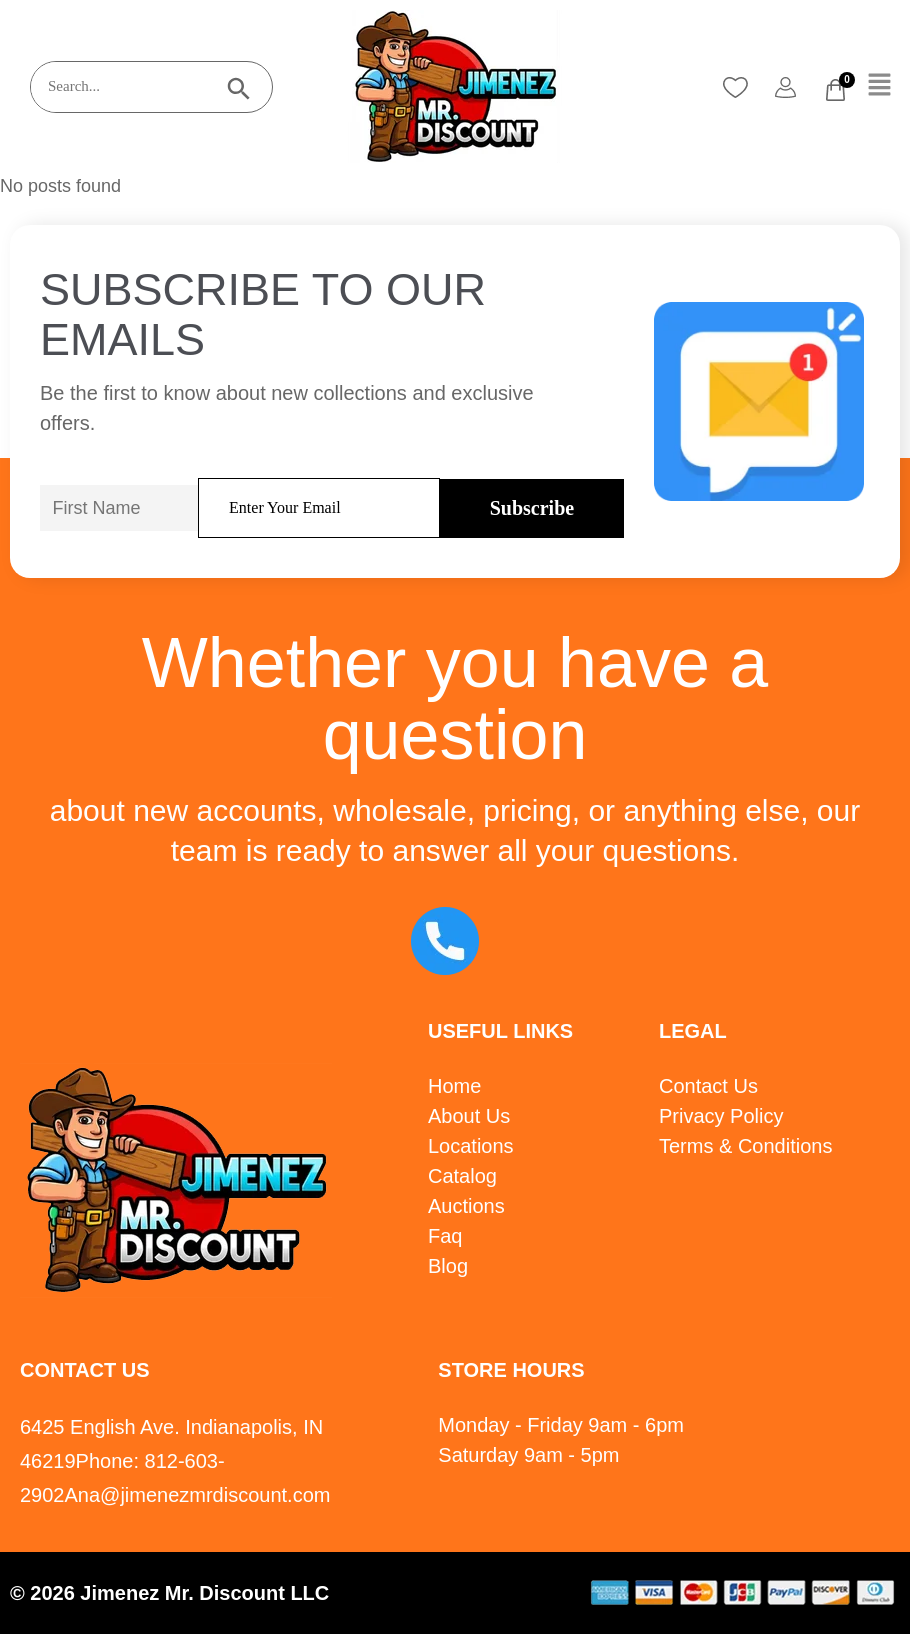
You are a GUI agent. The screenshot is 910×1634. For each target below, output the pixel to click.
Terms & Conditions (745, 1146)
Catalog (462, 1176)
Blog (448, 1266)
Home (454, 1086)
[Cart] (835, 90)
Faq (445, 1236)
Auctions (466, 1206)
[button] (880, 86)
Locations (471, 1146)
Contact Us (708, 1086)
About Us (469, 1116)
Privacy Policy (721, 1116)
